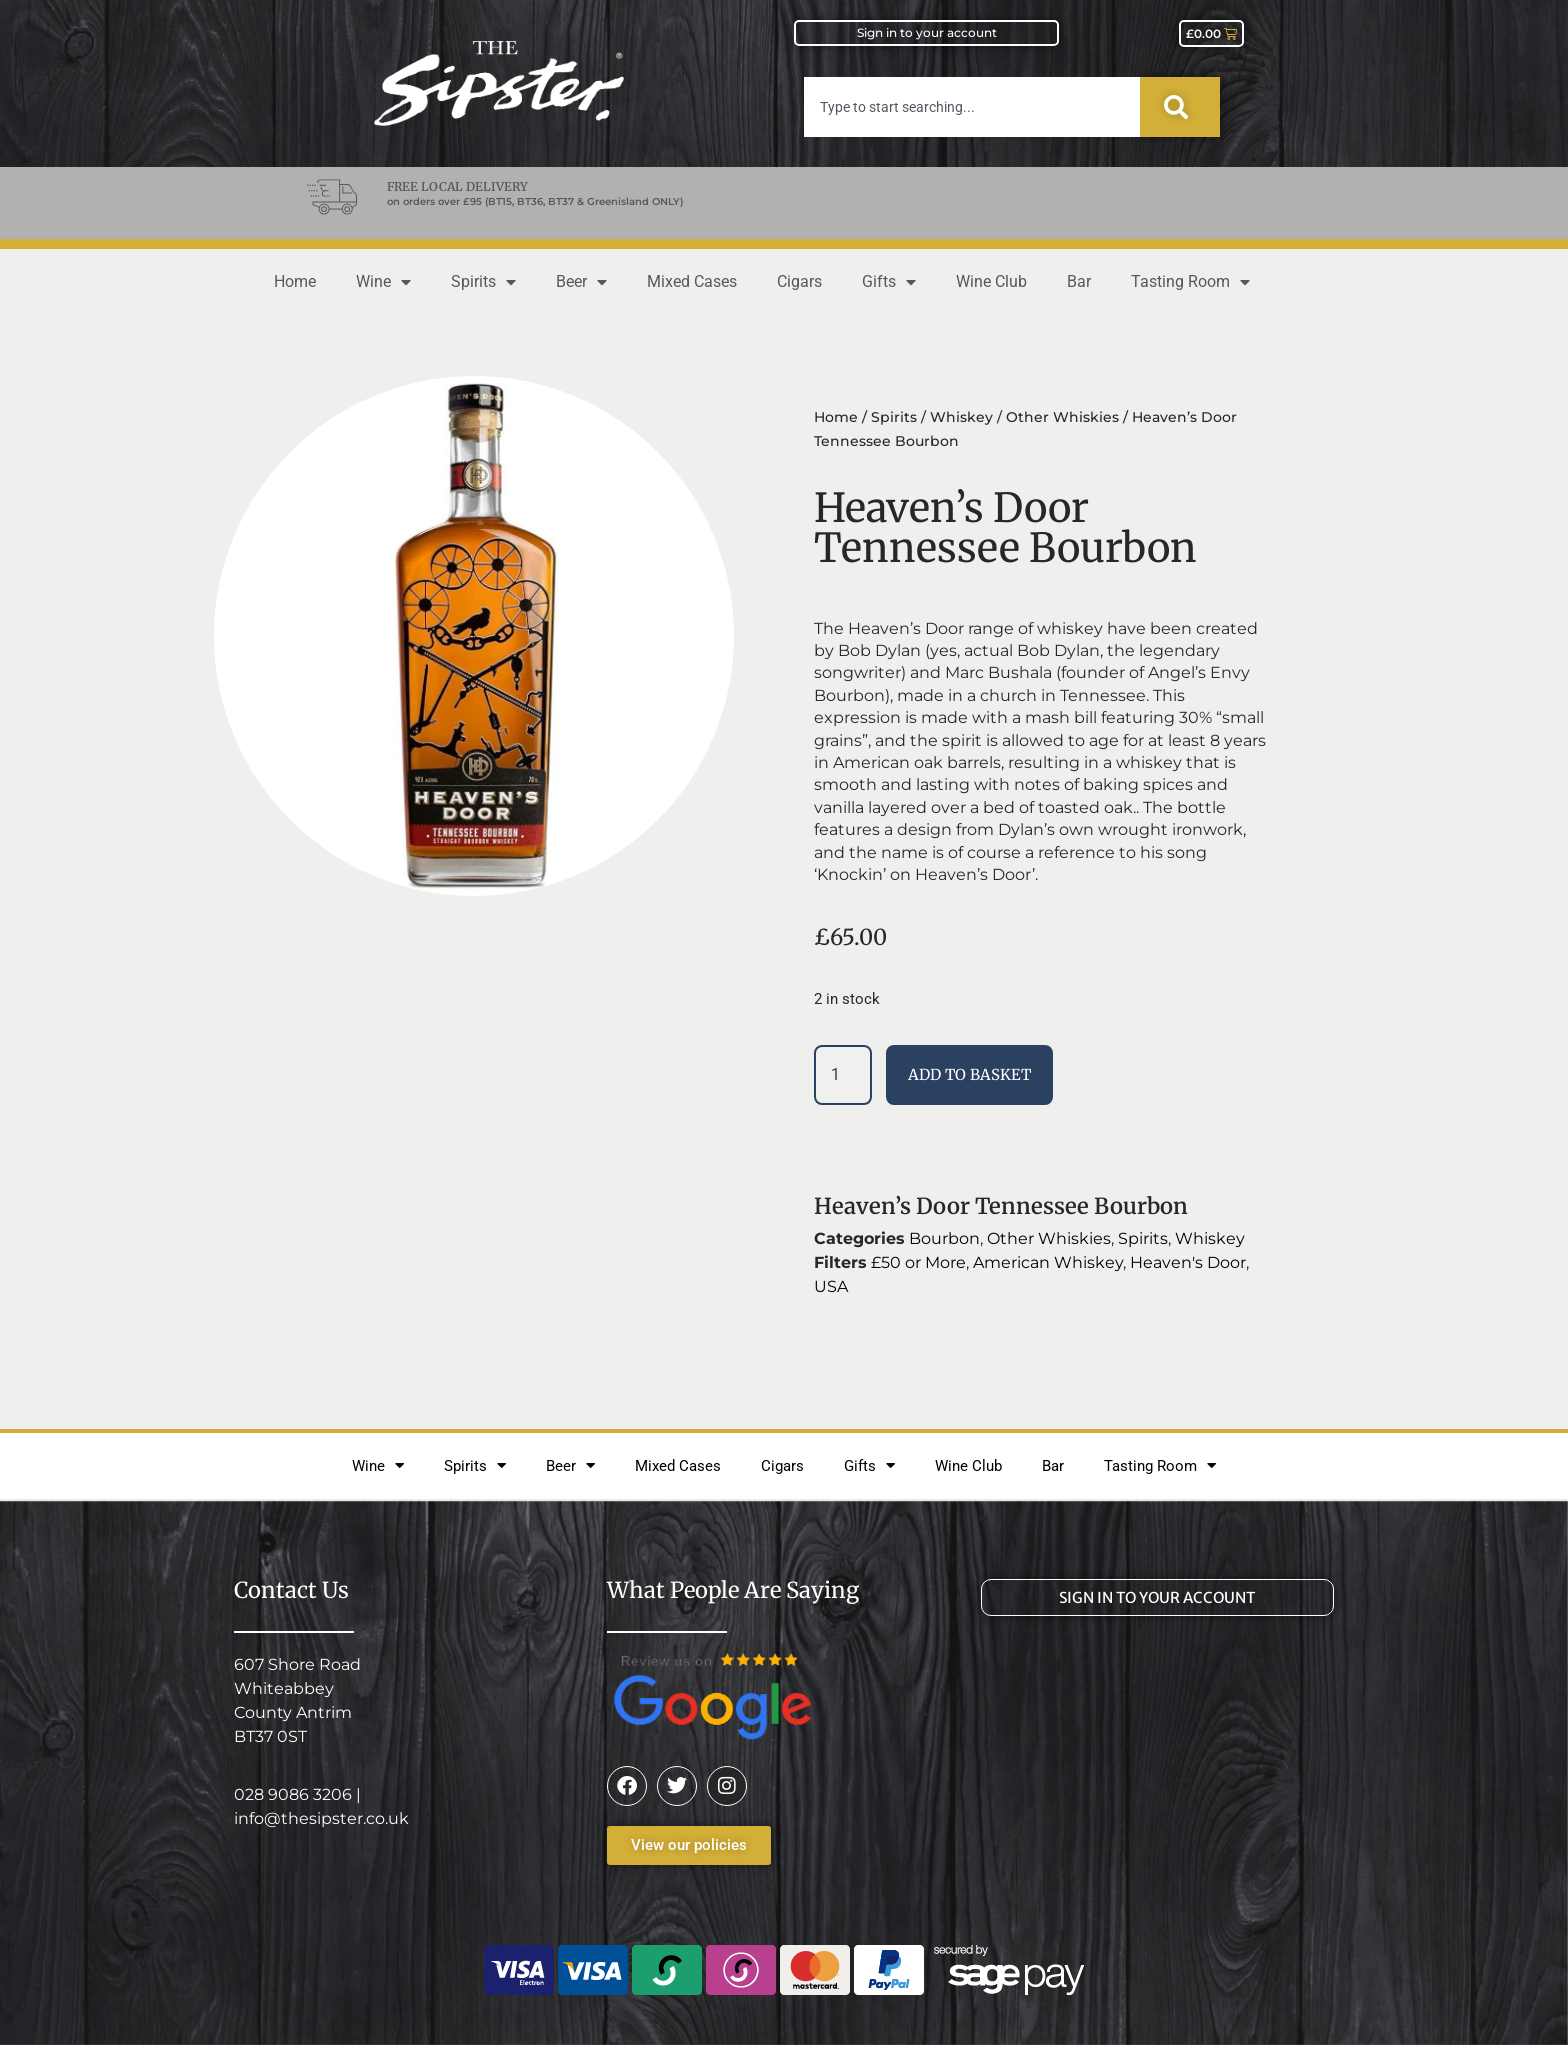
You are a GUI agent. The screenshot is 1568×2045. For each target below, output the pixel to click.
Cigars (799, 281)
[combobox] (972, 107)
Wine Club (991, 281)
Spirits (483, 282)
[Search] (1180, 107)
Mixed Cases (692, 281)
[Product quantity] (843, 1075)
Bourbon (944, 1238)
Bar (1079, 281)
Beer (581, 282)
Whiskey (961, 417)
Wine (383, 282)
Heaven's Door (1188, 1262)
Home (295, 281)
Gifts (889, 282)
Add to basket (969, 1074)
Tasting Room (1190, 282)
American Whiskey (1048, 1262)
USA (831, 1286)
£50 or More (918, 1262)
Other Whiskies (1062, 417)
